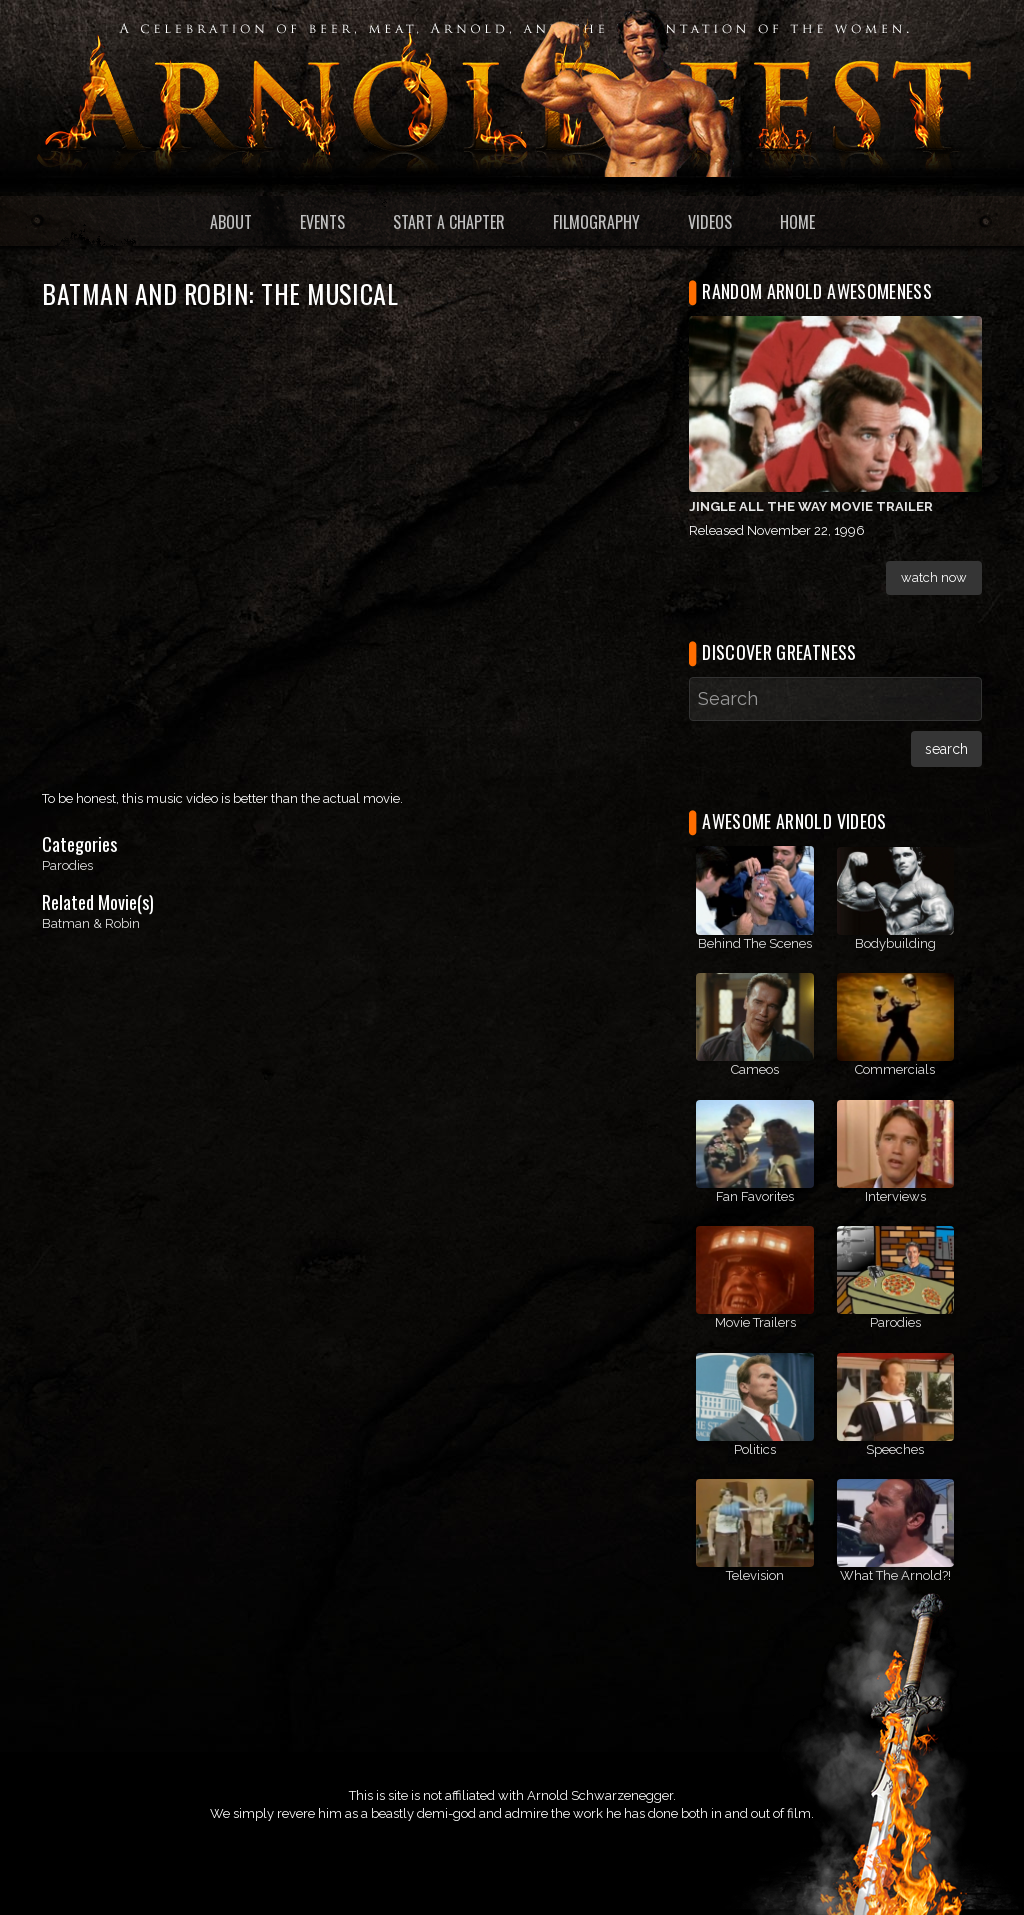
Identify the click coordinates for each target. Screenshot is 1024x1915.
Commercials (895, 1069)
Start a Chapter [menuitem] (449, 222)
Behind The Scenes (755, 943)
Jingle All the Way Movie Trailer (811, 506)
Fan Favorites (755, 1196)
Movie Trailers (755, 1322)
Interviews (895, 1196)
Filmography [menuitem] (596, 222)
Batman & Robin (91, 923)
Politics (755, 1449)
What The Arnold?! (895, 1575)
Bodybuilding (895, 943)
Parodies (67, 865)
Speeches (895, 1449)
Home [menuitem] (797, 222)
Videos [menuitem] (710, 222)
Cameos (755, 1069)
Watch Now (934, 577)
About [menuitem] (231, 222)
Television (755, 1575)
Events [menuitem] (322, 222)
